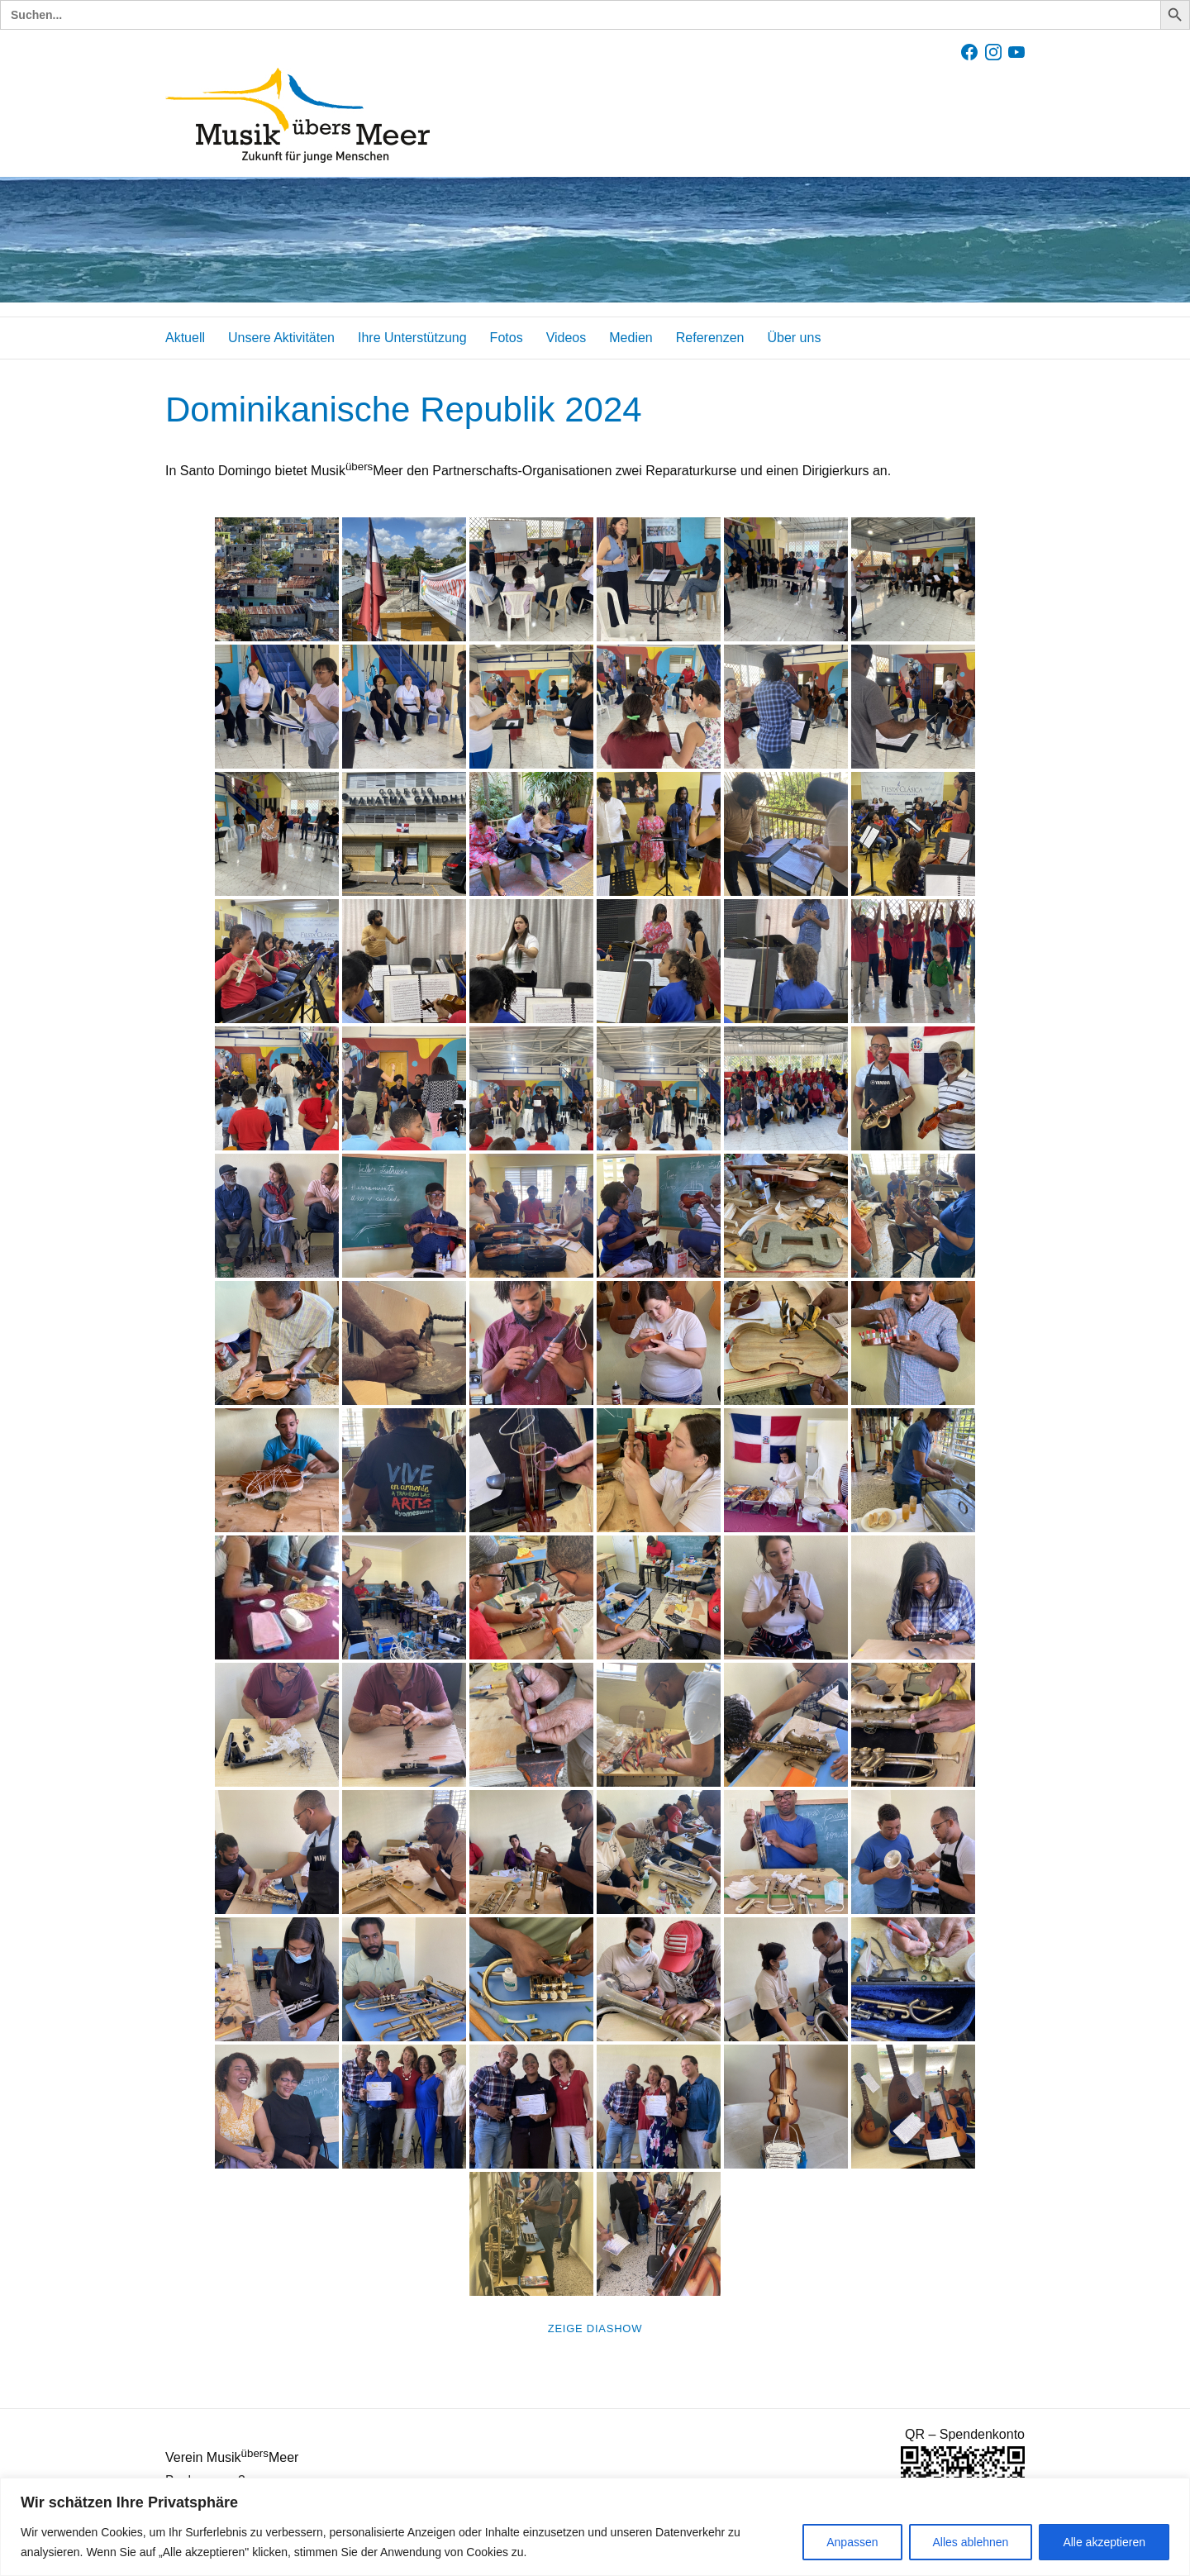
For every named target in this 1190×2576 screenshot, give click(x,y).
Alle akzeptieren (1104, 2542)
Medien (630, 338)
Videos (566, 338)
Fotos (506, 338)
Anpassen (852, 2542)
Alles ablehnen (971, 2542)
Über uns (794, 338)
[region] (595, 2527)
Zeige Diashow (595, 2328)
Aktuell (185, 338)
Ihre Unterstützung (412, 338)
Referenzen (710, 338)
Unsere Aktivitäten (281, 338)
